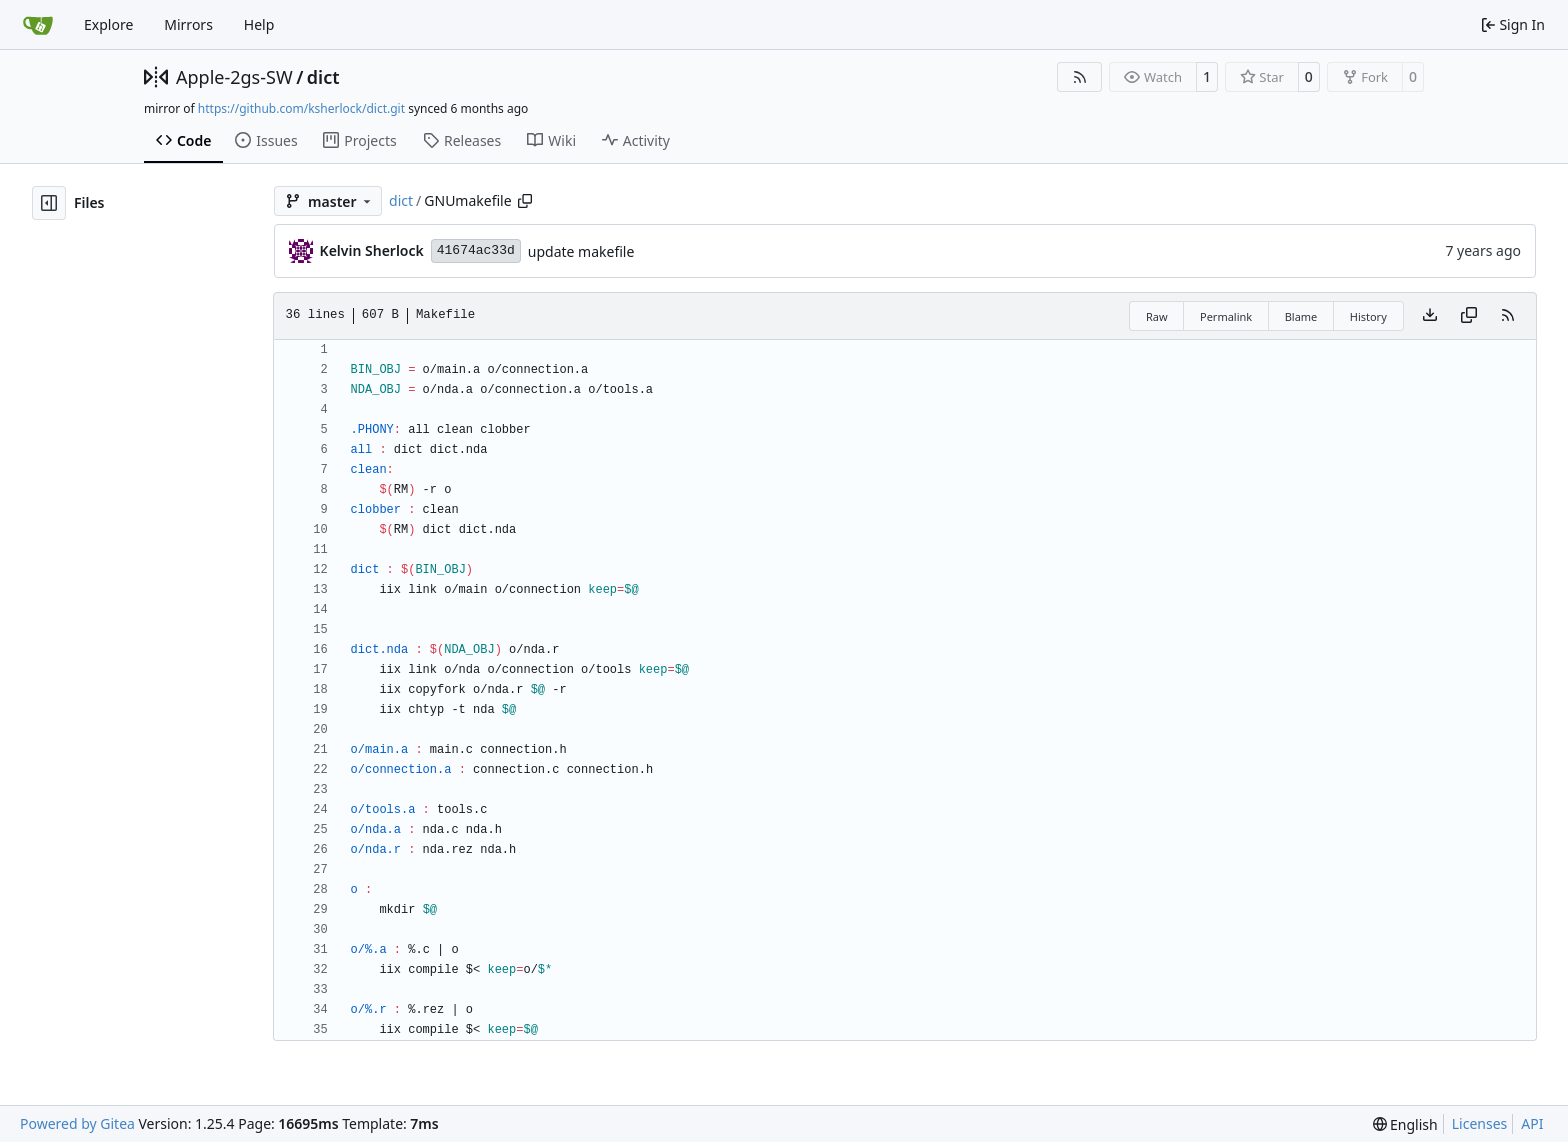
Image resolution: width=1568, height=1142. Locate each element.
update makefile (581, 251)
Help (259, 24)
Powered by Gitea (77, 1123)
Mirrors (188, 24)
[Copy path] (525, 201)
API (1532, 1123)
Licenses (1480, 1123)
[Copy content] (1469, 316)
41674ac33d (476, 250)
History (1368, 316)
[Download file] (1430, 316)
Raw (1157, 316)
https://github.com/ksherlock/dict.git (301, 108)
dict (323, 77)
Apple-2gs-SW (234, 77)
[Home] (38, 25)
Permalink (1226, 316)
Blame (1301, 316)
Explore (108, 24)
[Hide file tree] (49, 203)
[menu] (1405, 1124)
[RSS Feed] (1080, 77)
